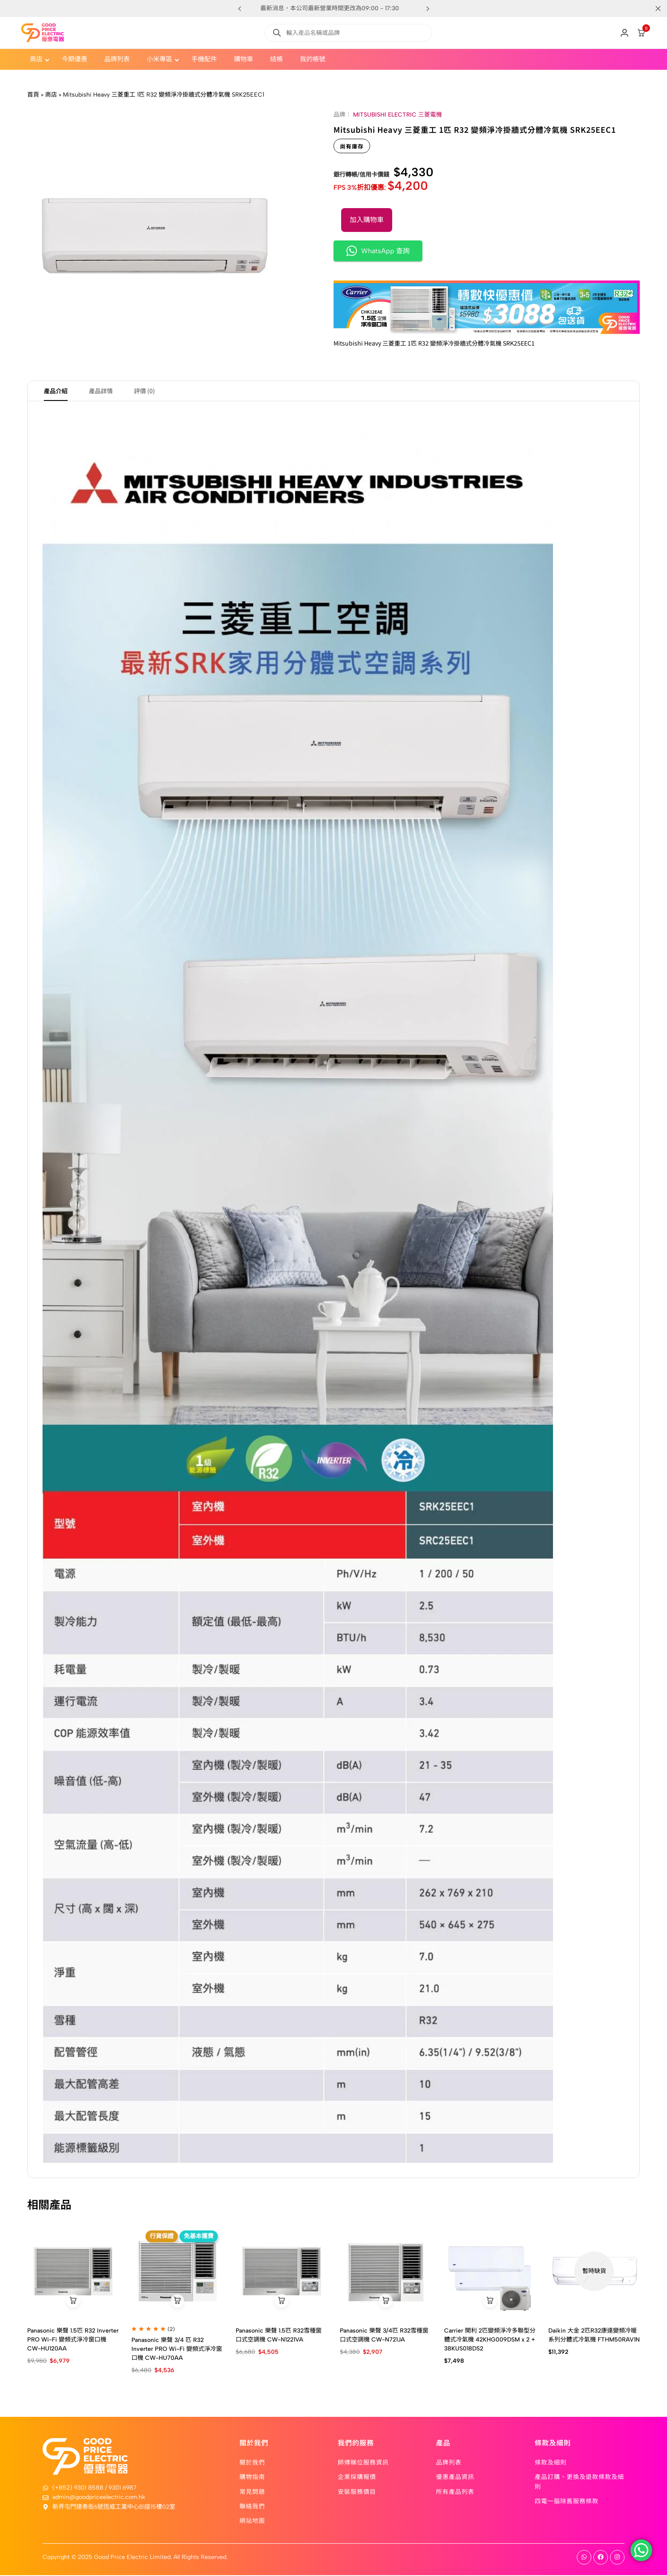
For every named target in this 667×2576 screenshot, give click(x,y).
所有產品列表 (455, 2492)
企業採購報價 (357, 2477)
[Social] (584, 2558)
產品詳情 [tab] (101, 391)
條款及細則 (551, 2463)
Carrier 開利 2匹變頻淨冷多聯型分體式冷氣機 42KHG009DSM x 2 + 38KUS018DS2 (490, 2340)
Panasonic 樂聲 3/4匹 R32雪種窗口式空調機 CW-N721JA (384, 2336)
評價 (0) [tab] (144, 391)
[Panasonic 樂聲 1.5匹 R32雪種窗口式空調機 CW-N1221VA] (281, 2272)
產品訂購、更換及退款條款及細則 (579, 2482)
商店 (51, 94)
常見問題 (252, 2492)
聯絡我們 (252, 2507)
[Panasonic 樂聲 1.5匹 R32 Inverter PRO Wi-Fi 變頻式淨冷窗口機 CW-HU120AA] (73, 2272)
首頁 (33, 94)
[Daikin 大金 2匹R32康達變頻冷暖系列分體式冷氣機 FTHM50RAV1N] (594, 2272)
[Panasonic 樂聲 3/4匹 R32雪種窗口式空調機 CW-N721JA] (385, 2272)
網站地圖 (252, 2521)
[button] (427, 8)
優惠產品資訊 (455, 2477)
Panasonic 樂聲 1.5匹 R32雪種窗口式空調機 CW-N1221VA (279, 2336)
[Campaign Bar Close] (651, 8)
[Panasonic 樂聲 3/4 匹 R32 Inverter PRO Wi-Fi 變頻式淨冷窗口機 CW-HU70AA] (177, 2272)
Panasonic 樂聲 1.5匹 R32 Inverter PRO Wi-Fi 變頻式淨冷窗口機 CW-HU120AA (73, 2340)
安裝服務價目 (357, 2492)
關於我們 (252, 2463)
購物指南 (252, 2477)
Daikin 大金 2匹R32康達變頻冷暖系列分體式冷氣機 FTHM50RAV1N (594, 2336)
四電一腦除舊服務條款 (567, 2502)
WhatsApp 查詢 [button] (378, 251)
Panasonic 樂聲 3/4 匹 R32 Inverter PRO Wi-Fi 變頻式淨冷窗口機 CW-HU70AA (176, 2350)
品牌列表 (449, 2463)
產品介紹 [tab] (56, 391)
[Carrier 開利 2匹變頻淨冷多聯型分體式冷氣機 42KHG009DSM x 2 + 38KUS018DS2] (490, 2272)
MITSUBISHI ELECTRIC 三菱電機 (397, 114)
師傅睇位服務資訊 (363, 2463)
